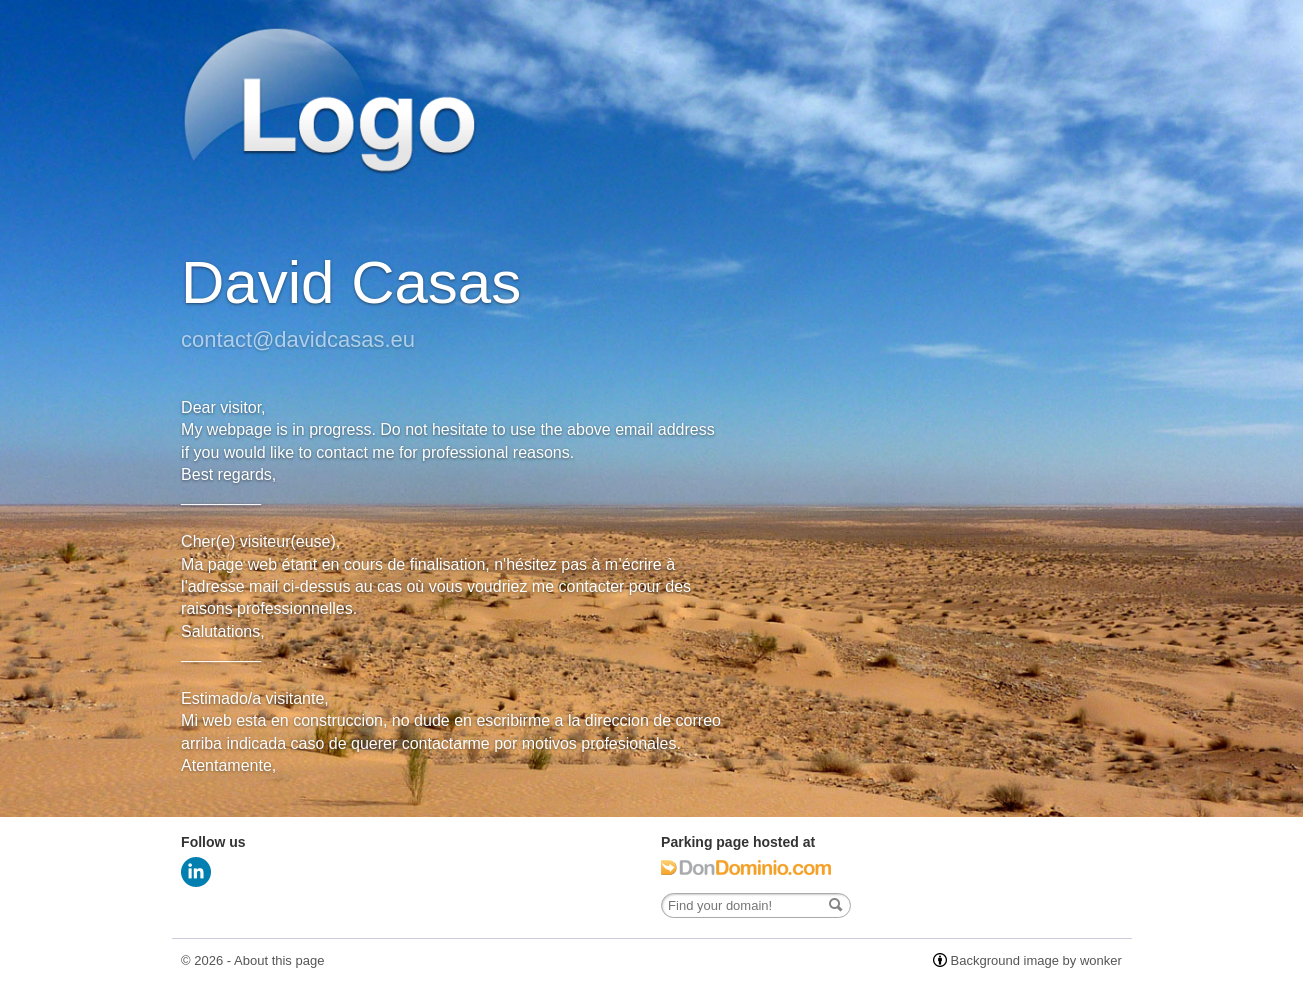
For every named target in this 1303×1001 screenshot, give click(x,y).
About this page (279, 960)
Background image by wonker (1036, 960)
